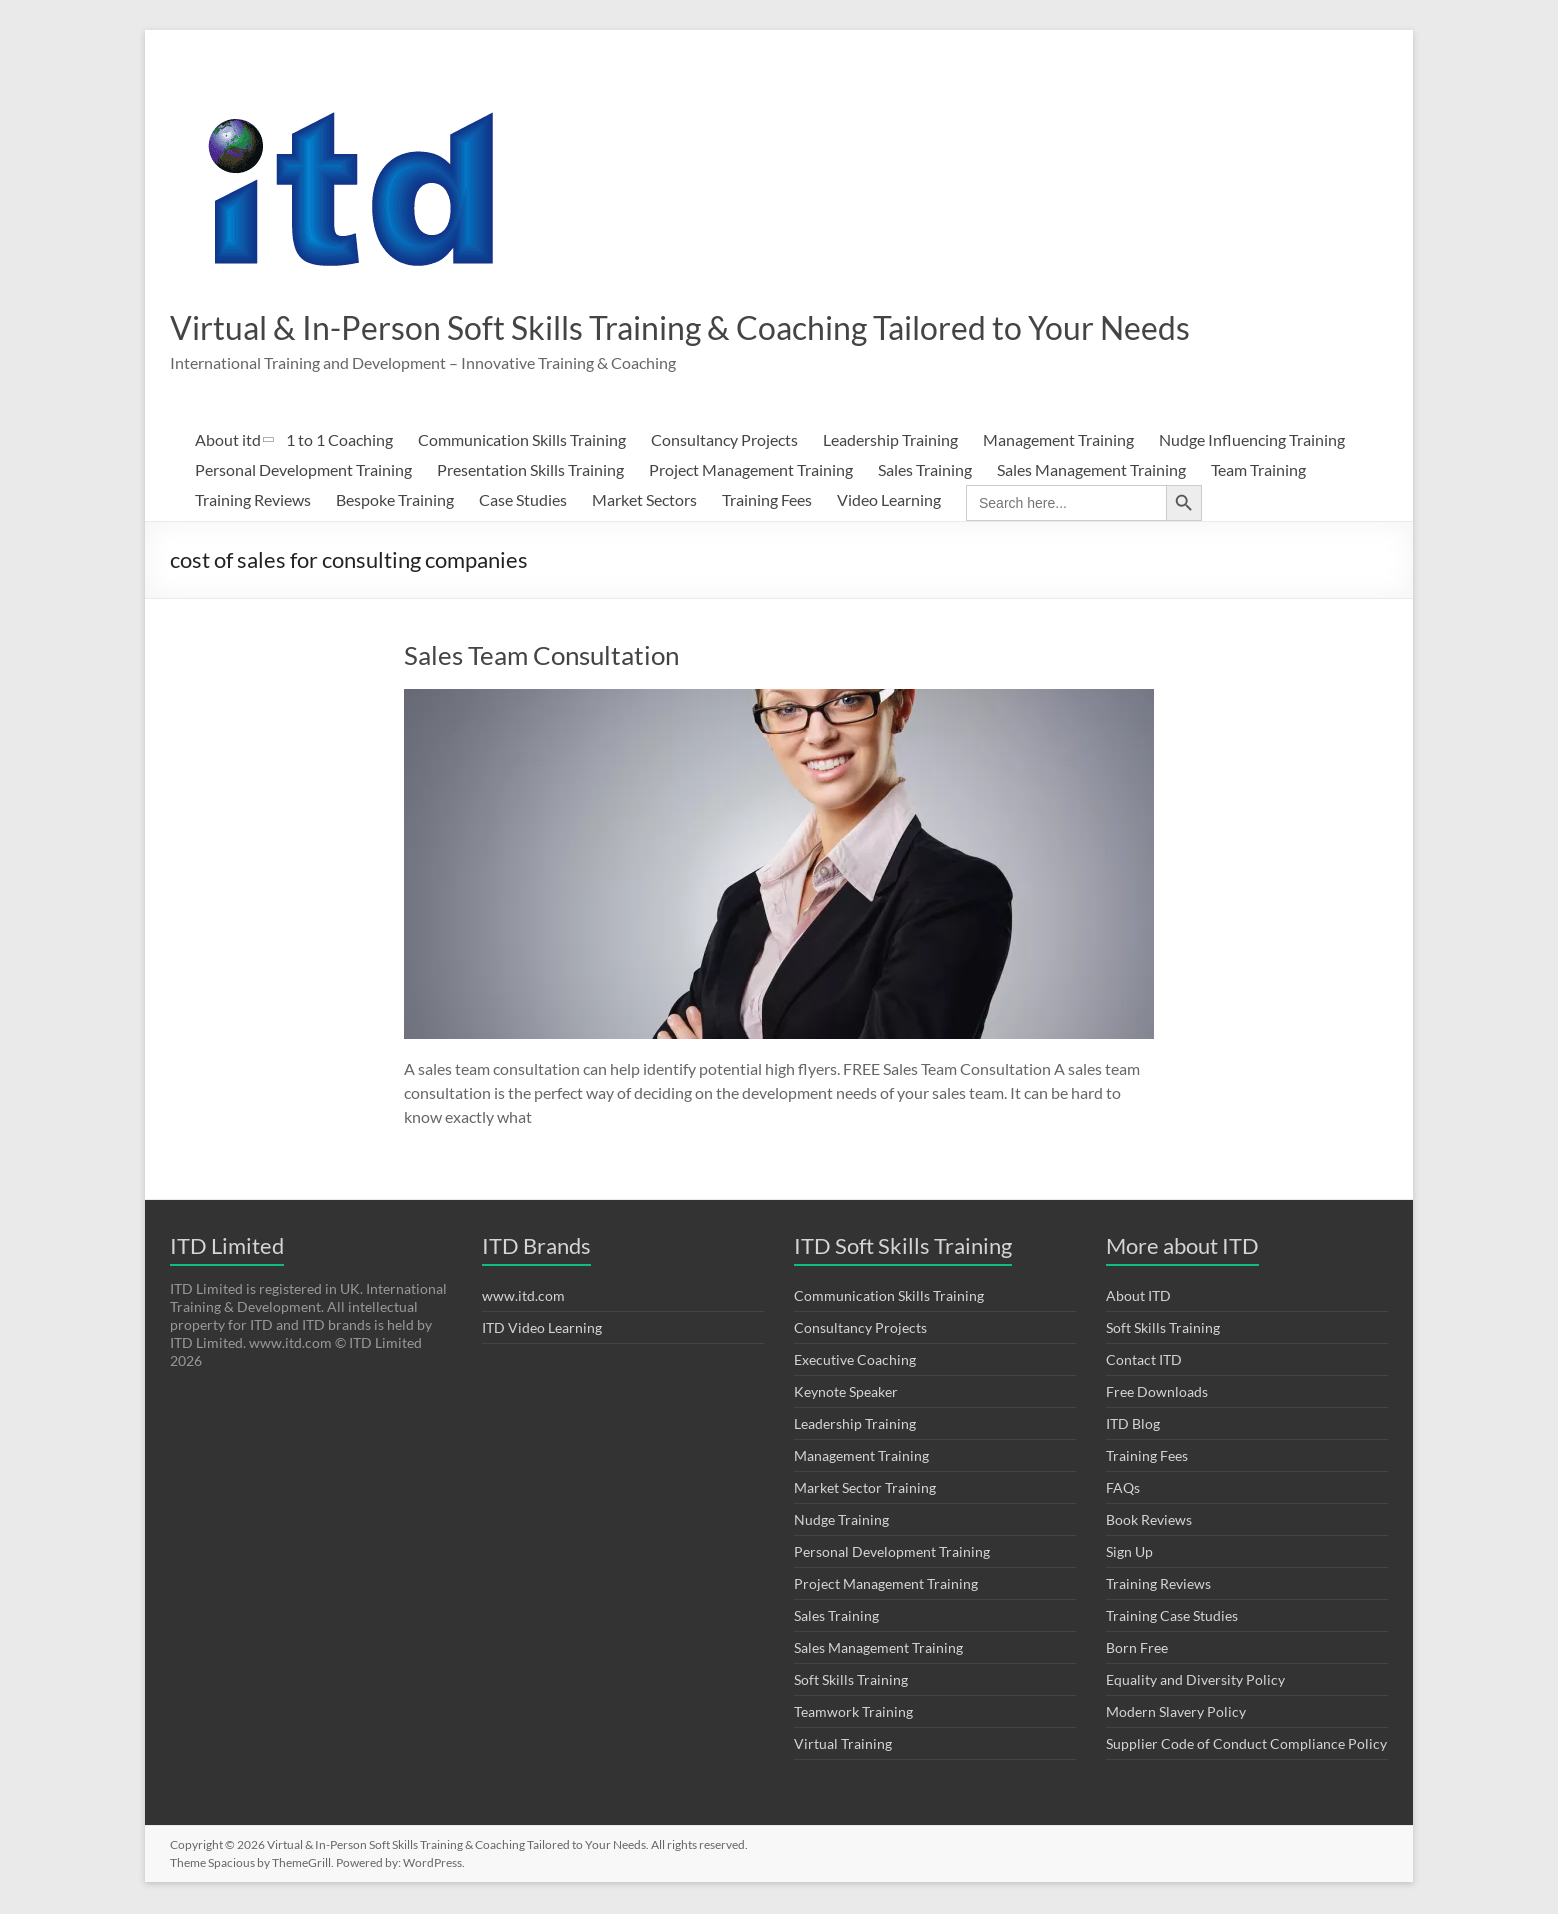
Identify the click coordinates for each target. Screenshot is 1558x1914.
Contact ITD (1144, 1361)
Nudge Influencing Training (1252, 441)
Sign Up (1129, 1553)
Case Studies (523, 501)
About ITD (1138, 1297)
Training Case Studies (1172, 1617)
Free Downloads (1157, 1393)
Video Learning (889, 501)
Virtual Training (843, 1745)
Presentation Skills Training (530, 471)
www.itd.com (523, 1297)
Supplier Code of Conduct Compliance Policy (1246, 1745)
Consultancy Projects (724, 441)
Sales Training (925, 471)
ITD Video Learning (542, 1329)
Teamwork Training (853, 1713)
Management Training (1058, 441)
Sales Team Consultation (541, 657)
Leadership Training (890, 441)
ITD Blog (1133, 1425)
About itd (228, 441)
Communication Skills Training (522, 441)
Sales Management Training (1091, 471)
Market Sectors (644, 501)
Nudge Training (841, 1521)
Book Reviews (1149, 1521)
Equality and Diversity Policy (1195, 1681)
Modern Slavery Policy (1176, 1713)
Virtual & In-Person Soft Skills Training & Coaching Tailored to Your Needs (741, 328)
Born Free (1137, 1649)
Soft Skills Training (851, 1681)
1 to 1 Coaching (339, 441)
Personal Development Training (303, 471)
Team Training (1258, 471)
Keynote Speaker (846, 1393)
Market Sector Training (865, 1489)
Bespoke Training (395, 501)
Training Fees (767, 501)
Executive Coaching (855, 1361)
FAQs (1123, 1489)
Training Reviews (253, 501)
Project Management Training (751, 471)
